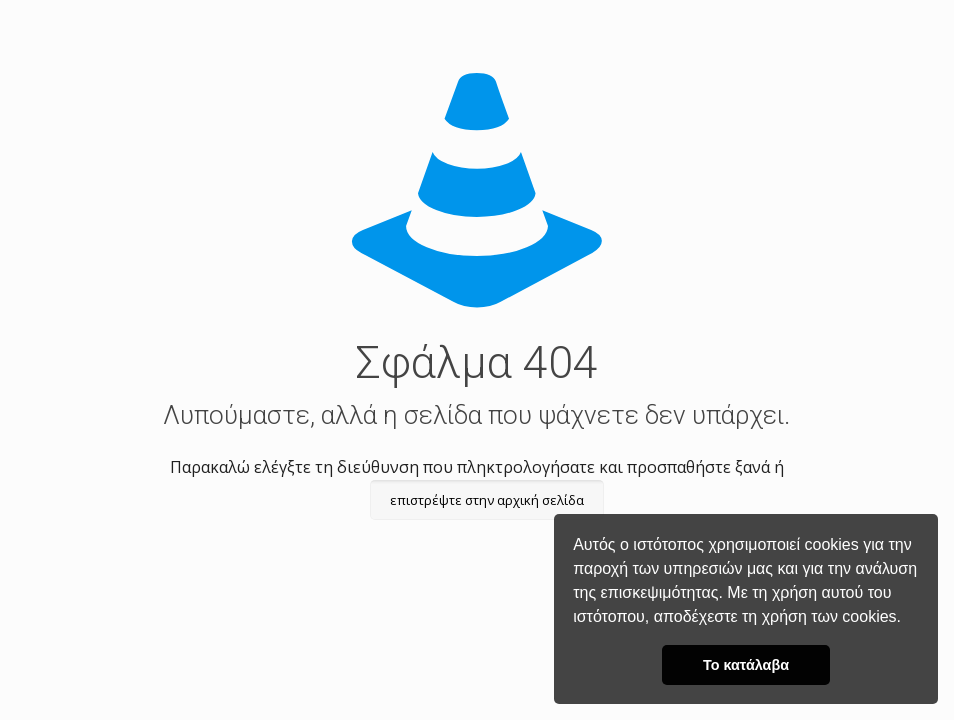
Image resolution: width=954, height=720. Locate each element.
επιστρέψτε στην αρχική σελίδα (487, 500)
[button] (908, 619)
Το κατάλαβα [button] (746, 665)
